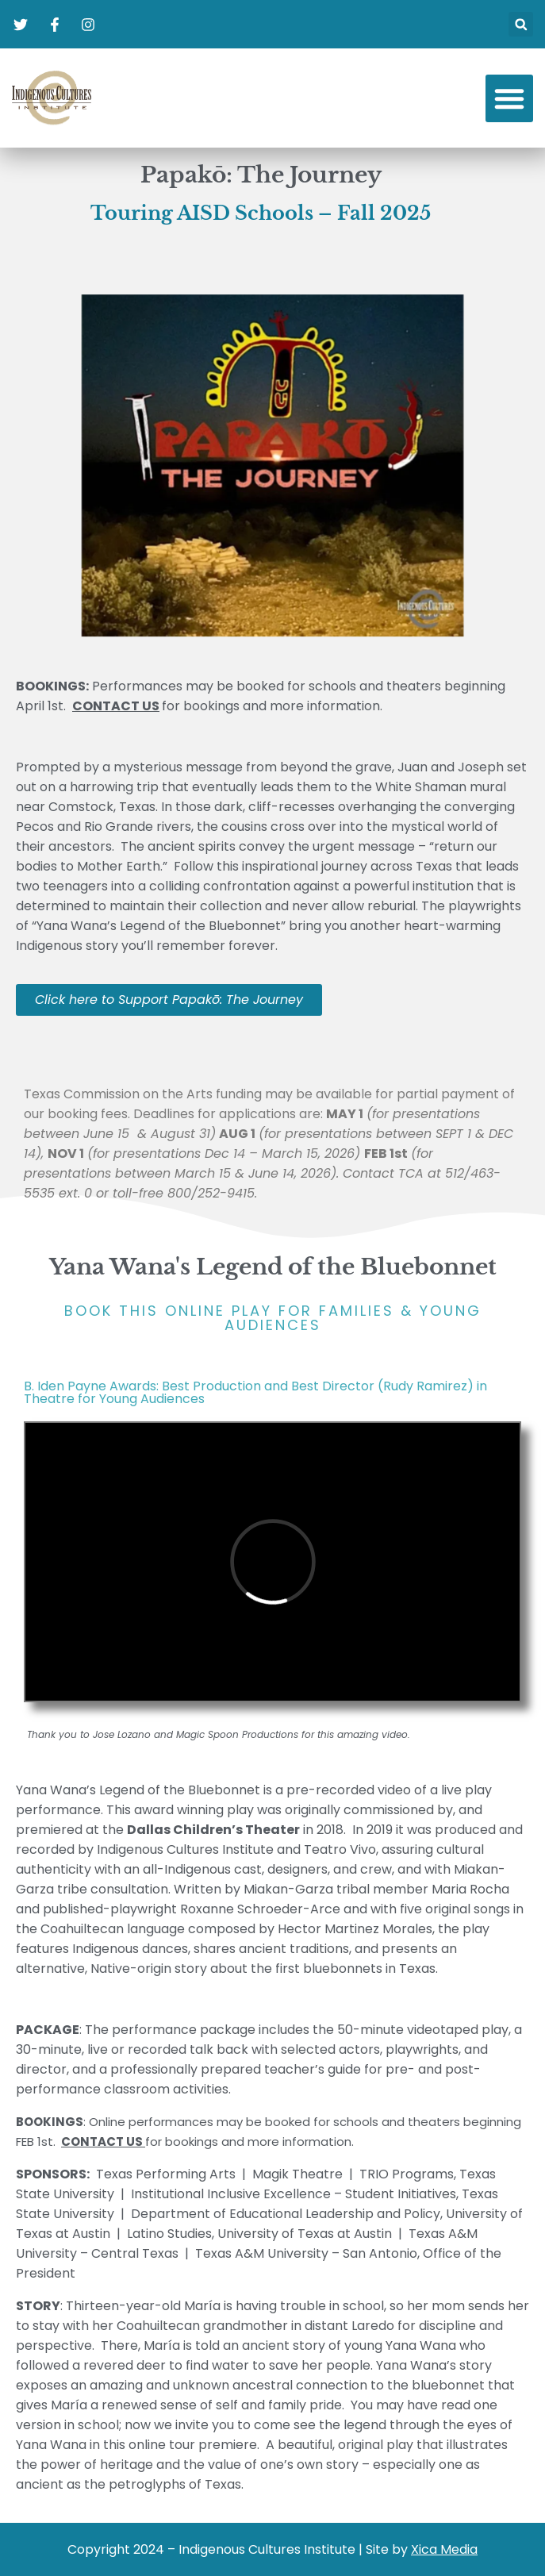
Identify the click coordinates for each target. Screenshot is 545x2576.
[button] (521, 24)
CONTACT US (102, 2141)
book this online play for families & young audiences (273, 1318)
